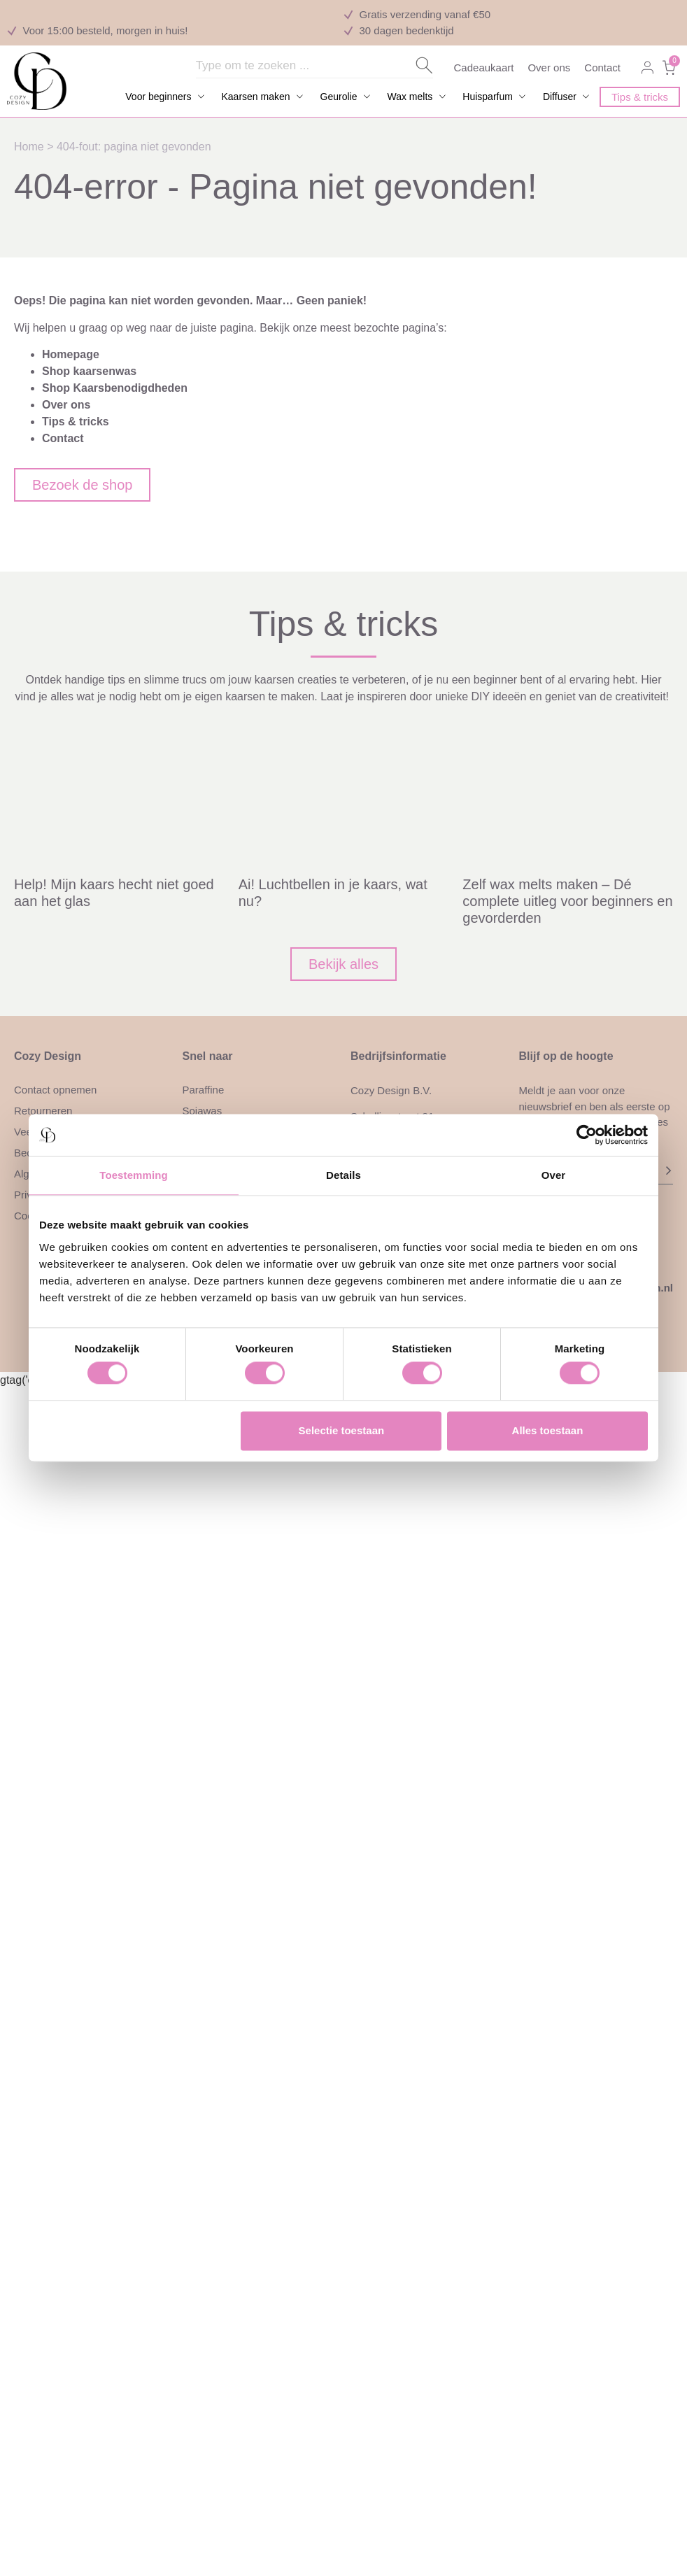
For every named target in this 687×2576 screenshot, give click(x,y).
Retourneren (43, 1111)
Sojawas (202, 1111)
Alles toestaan (547, 1430)
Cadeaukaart (484, 67)
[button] (166, 97)
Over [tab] (553, 1175)
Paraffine (204, 1090)
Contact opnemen (55, 1090)
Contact (602, 67)
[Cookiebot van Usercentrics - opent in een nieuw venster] (586, 1134)
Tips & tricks (75, 421)
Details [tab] (343, 1175)
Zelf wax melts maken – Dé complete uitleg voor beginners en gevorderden (567, 901)
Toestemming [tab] (133, 1175)
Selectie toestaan (342, 1430)
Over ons (548, 67)
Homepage (70, 354)
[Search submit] (424, 65)
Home (29, 147)
